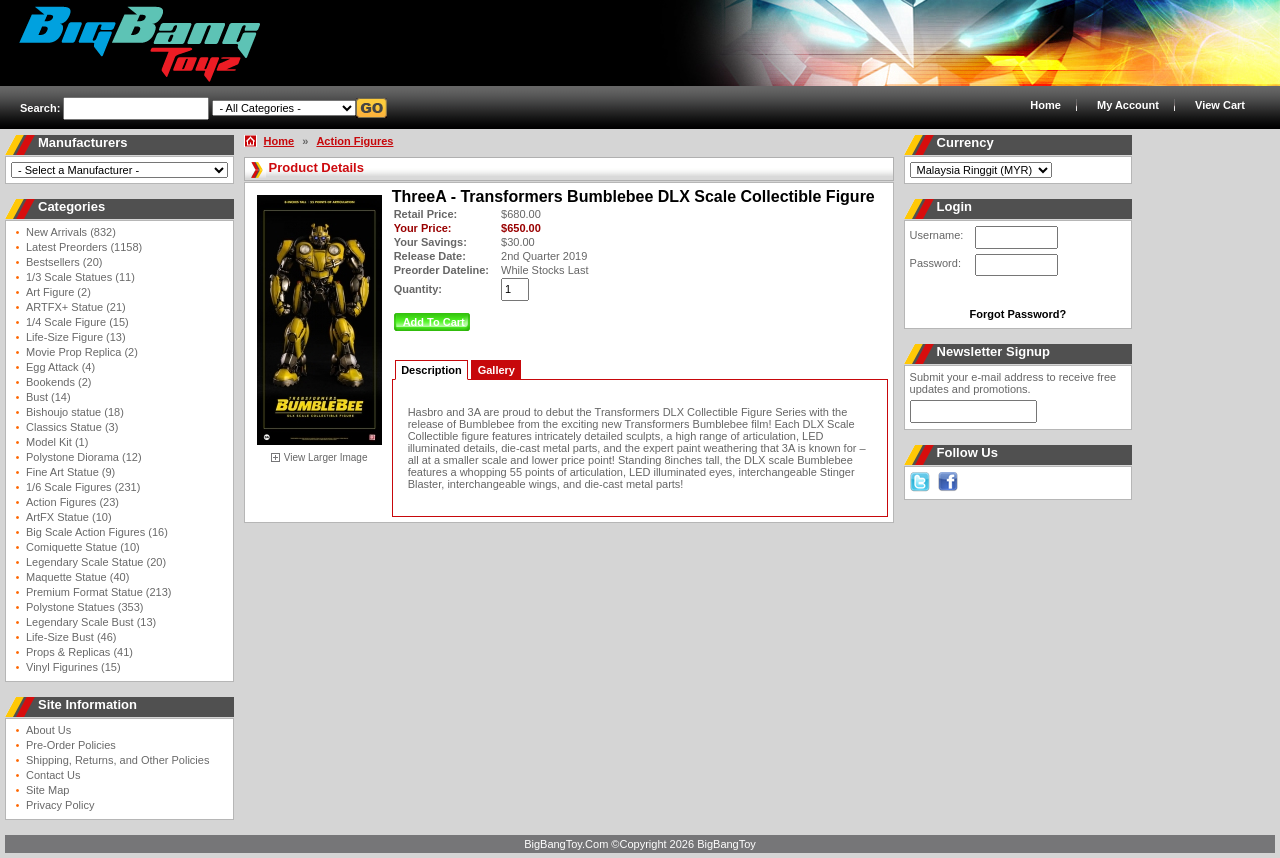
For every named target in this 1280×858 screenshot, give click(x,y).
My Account (1128, 105)
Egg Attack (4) (60, 367)
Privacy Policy (60, 805)
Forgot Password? (1018, 314)
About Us (48, 730)
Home (1045, 105)
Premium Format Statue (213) (99, 592)
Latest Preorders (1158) (84, 247)
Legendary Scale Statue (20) (96, 562)
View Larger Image (326, 457)
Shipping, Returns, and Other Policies (117, 760)
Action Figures (354, 141)
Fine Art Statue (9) (70, 472)
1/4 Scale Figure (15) (77, 322)
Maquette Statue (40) (77, 577)
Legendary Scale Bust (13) (91, 622)
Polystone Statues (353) (84, 607)
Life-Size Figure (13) (76, 337)
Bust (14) (48, 397)
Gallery (496, 370)
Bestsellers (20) (64, 262)
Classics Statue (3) (72, 427)
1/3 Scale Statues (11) (80, 277)
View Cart (1220, 105)
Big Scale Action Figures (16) (97, 532)
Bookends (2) (58, 382)
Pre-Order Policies (71, 745)
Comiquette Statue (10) (83, 547)
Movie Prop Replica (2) (82, 352)
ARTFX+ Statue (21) (76, 307)
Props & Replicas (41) (79, 652)
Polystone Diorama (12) (84, 457)
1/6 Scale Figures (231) (83, 487)
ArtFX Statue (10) (69, 517)
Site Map (47, 790)
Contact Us (53, 775)
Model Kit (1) (57, 442)
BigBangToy (726, 844)
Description (431, 370)
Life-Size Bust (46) (71, 637)
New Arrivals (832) (71, 232)
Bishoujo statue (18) (75, 412)
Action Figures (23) (72, 502)
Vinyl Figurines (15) (73, 667)
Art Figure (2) (58, 292)
